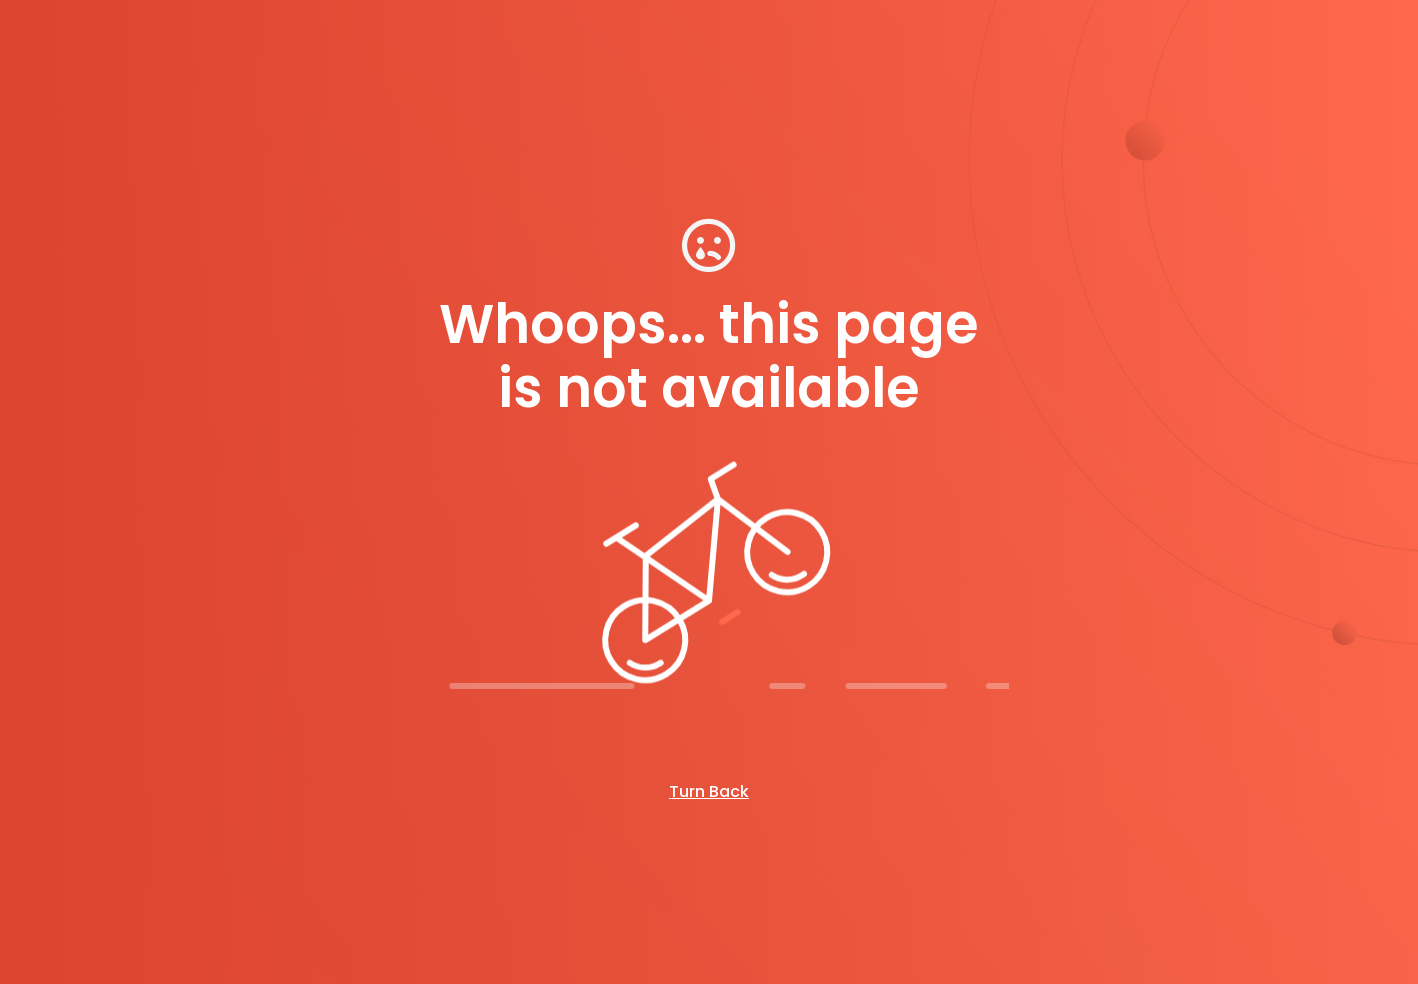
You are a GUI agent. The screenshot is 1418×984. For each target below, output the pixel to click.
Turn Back (709, 791)
